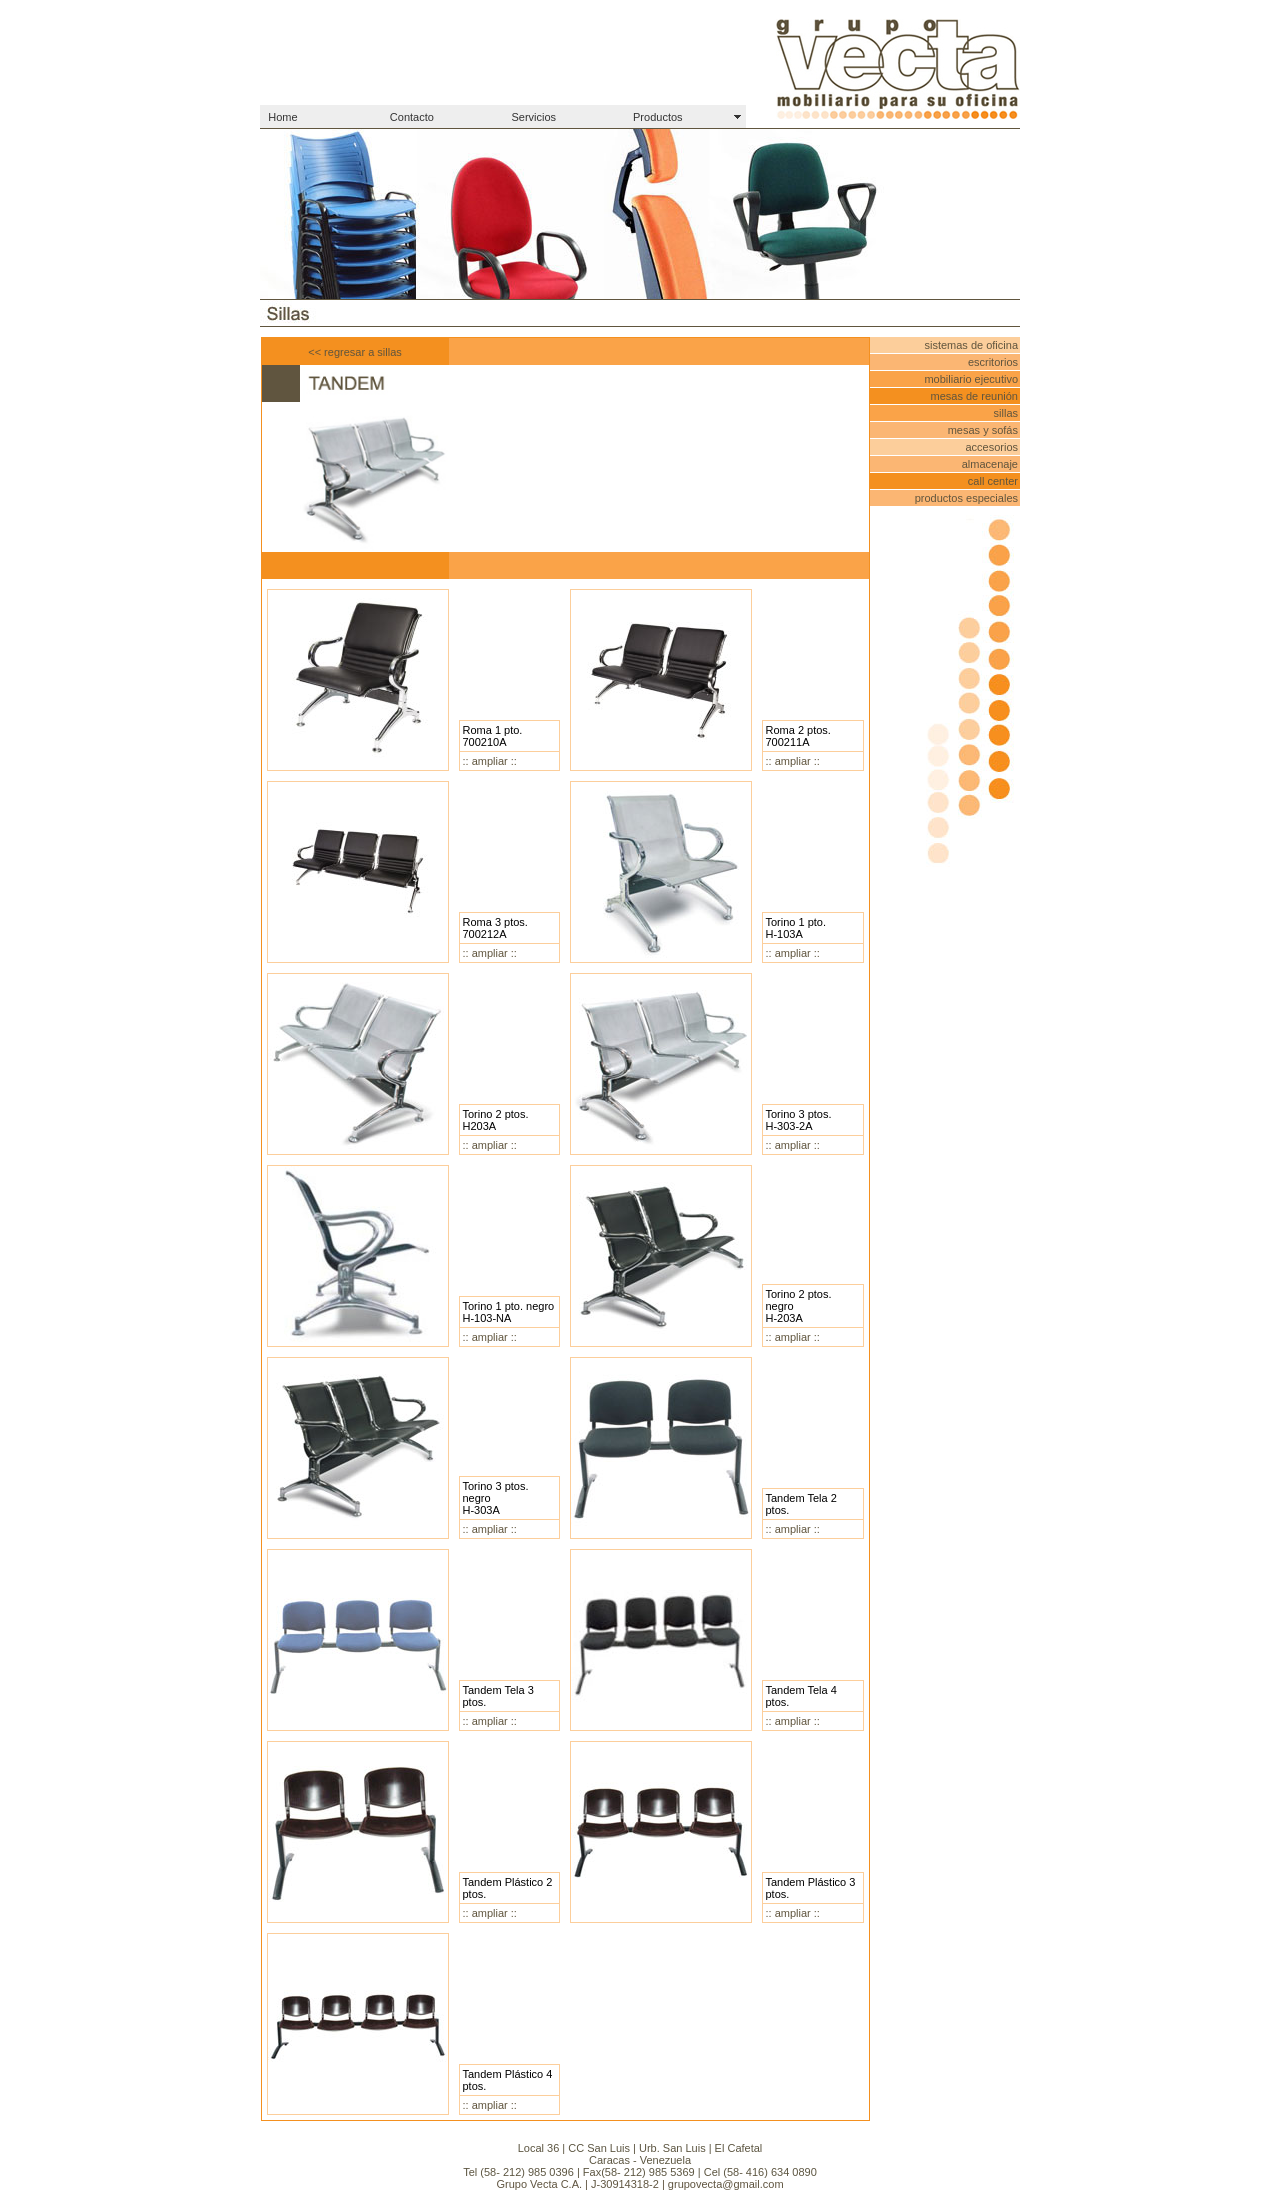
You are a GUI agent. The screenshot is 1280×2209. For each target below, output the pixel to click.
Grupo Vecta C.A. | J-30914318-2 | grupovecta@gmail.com (639, 2184)
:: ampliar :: (490, 761)
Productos (658, 117)
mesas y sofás (983, 430)
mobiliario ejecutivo (971, 379)
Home (282, 117)
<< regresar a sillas (355, 352)
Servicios (533, 117)
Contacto (412, 117)
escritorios (993, 362)
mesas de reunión (974, 396)
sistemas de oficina (971, 345)
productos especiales (966, 498)
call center (993, 481)
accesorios (991, 447)
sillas (1006, 413)
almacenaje (990, 464)
